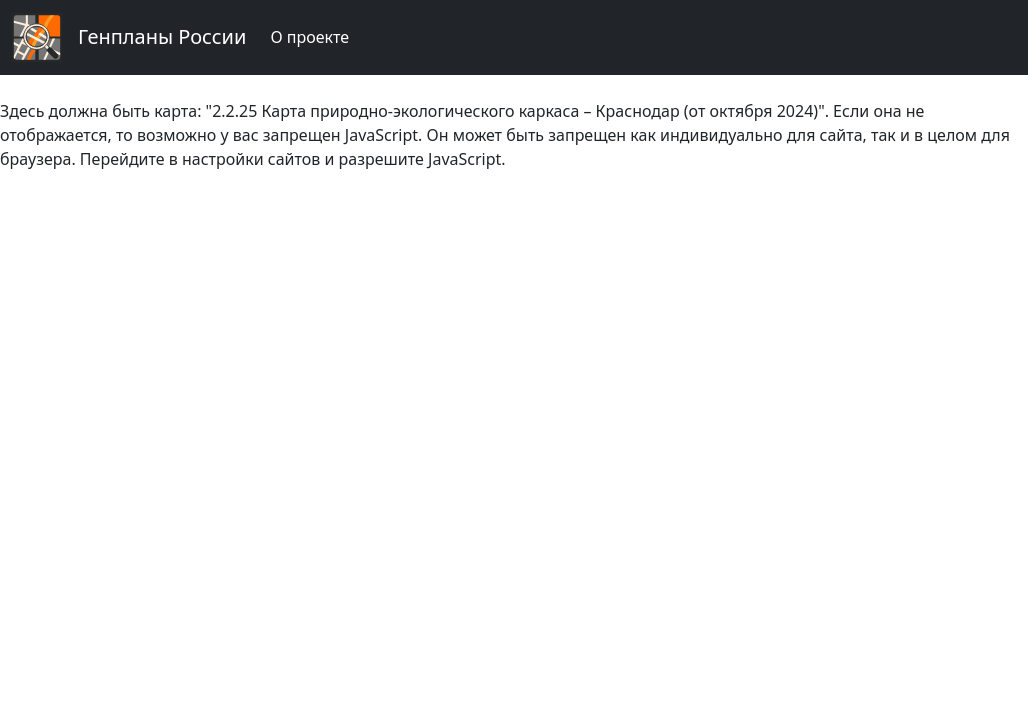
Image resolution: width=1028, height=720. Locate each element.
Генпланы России (162, 36)
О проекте (309, 37)
